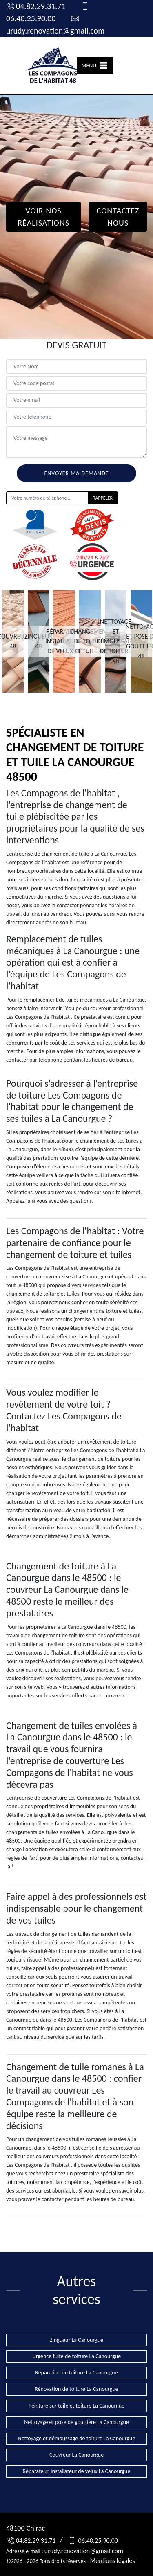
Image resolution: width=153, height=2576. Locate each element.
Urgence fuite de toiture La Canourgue (76, 2356)
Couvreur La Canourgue (76, 2454)
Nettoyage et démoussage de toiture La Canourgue (76, 2438)
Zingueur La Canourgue (76, 2339)
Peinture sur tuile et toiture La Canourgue (76, 2405)
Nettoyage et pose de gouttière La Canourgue (76, 2422)
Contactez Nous (118, 217)
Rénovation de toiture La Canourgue (76, 2388)
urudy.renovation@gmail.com (83, 2551)
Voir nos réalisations (43, 217)
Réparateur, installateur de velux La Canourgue (77, 2471)
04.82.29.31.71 (36, 6)
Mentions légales (112, 2561)
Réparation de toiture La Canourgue (76, 2372)
